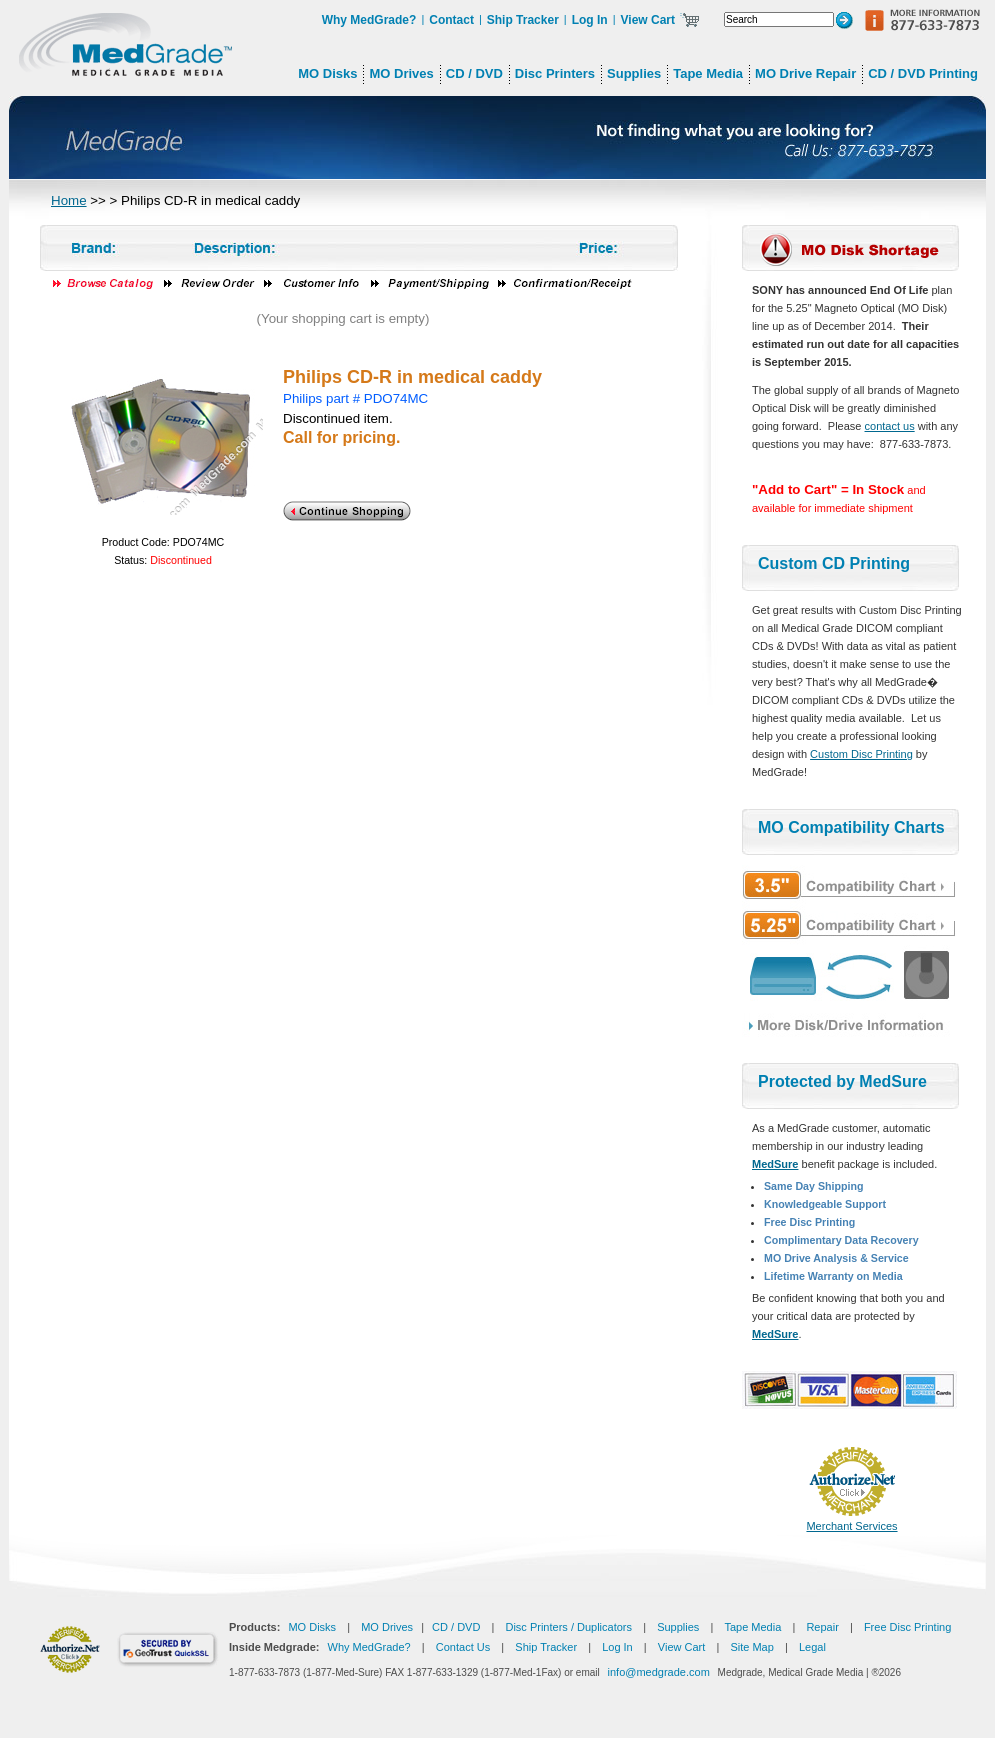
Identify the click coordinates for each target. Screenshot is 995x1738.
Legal (812, 1647)
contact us (890, 426)
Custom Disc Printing (861, 754)
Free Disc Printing (907, 1627)
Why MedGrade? (369, 20)
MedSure (775, 1164)
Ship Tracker (523, 20)
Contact (451, 20)
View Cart (648, 20)
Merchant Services (851, 1526)
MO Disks (312, 1627)
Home (69, 200)
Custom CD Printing (834, 563)
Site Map (751, 1647)
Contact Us (463, 1647)
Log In (590, 20)
